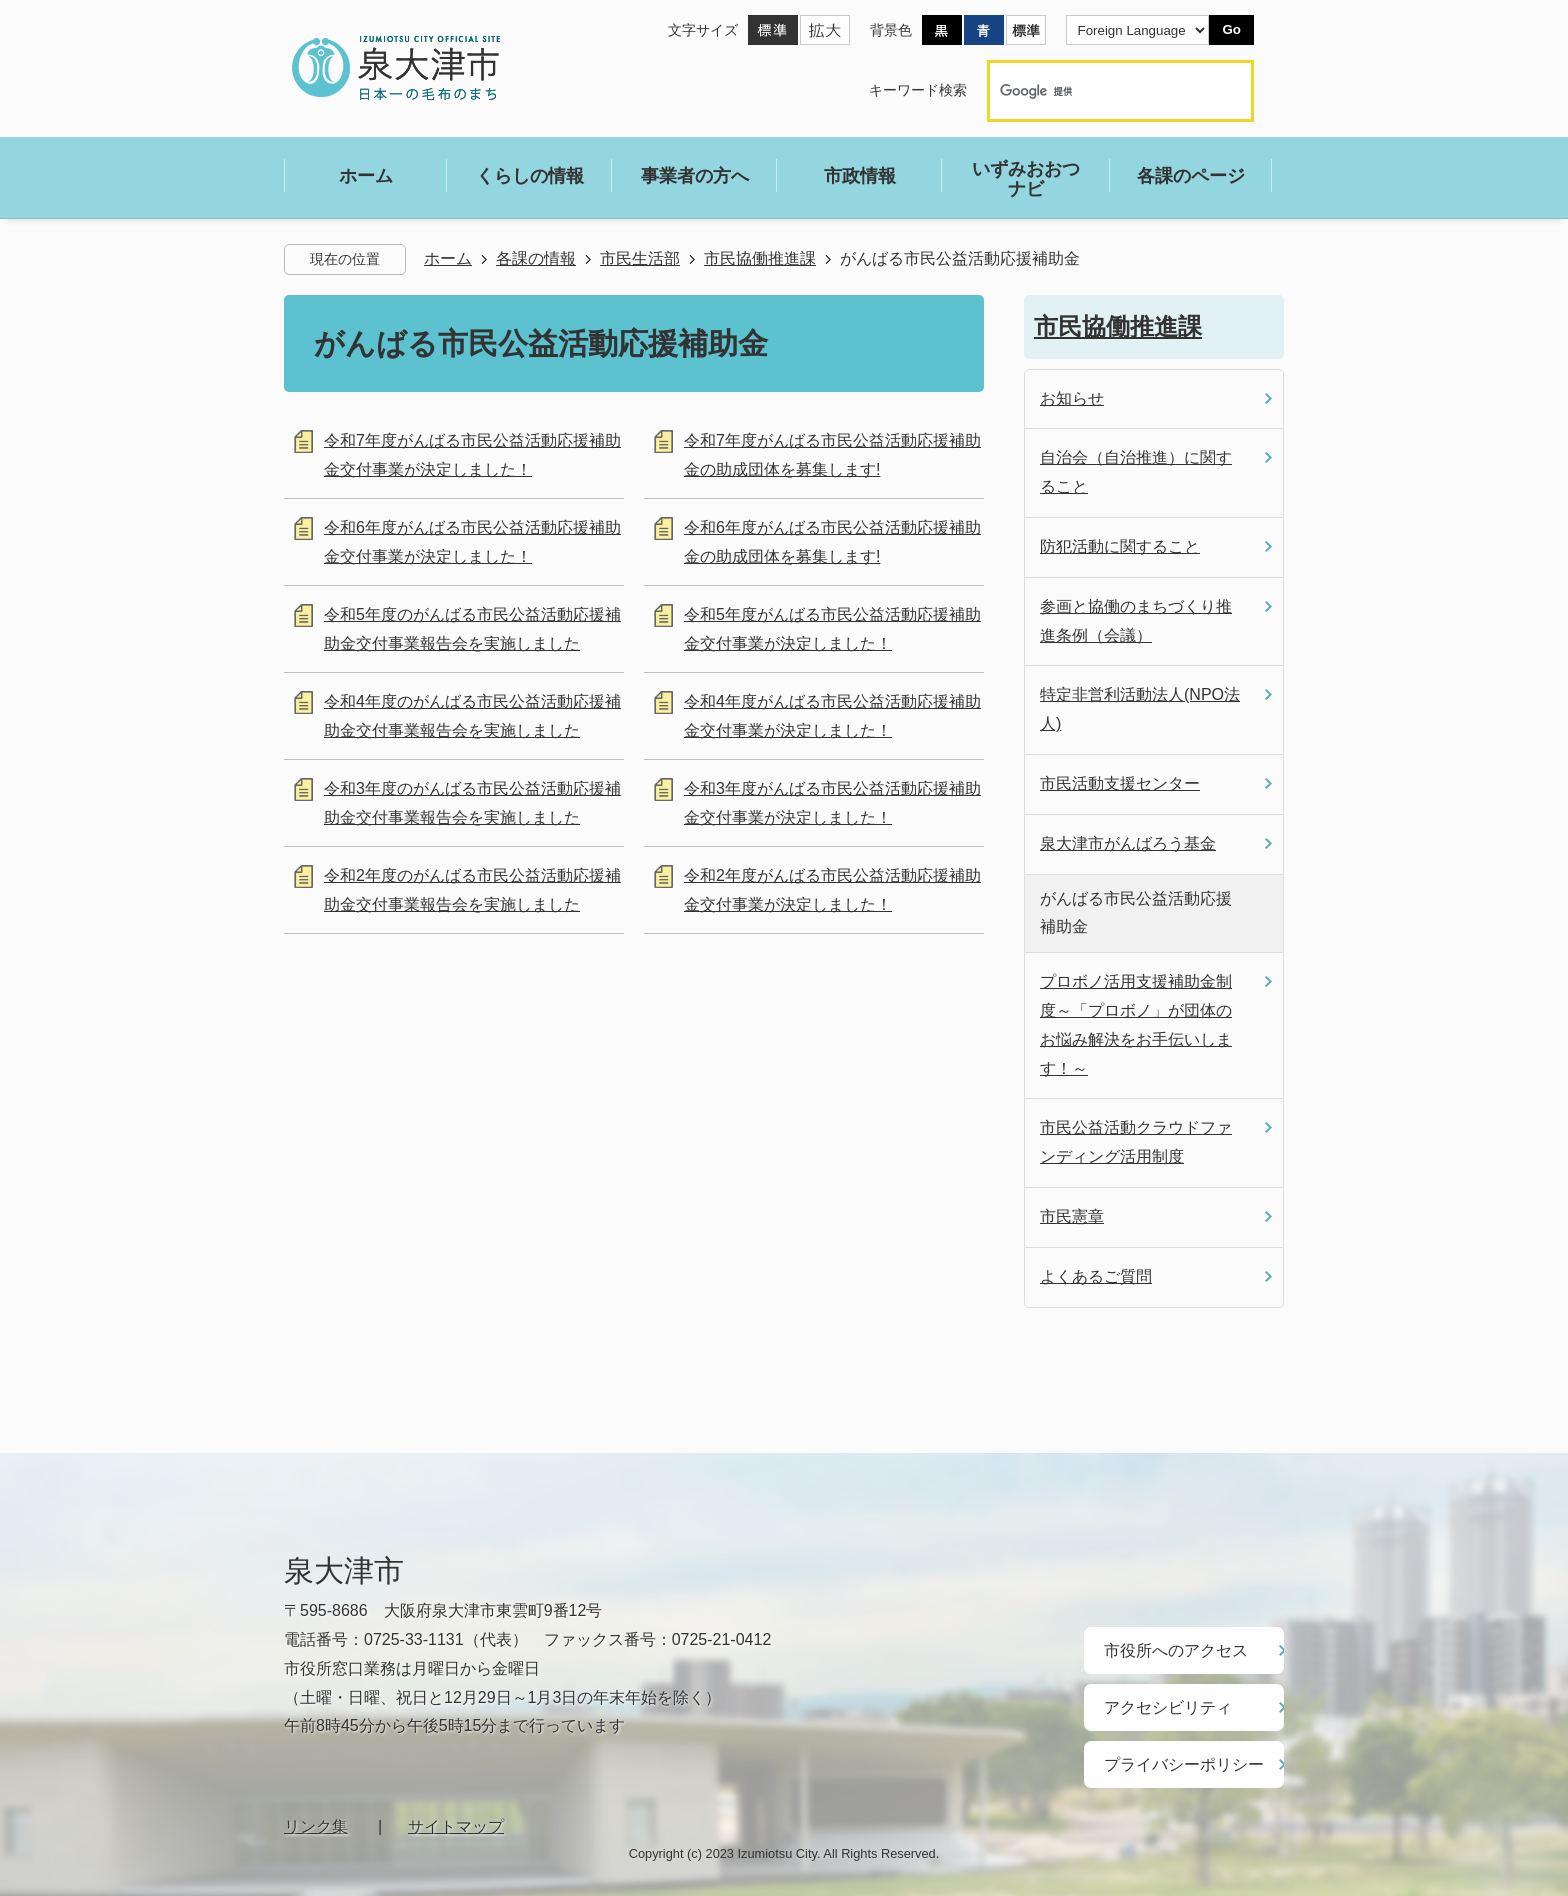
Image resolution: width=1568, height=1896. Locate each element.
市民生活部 (640, 258)
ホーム (448, 258)
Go (1231, 29)
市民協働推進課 (760, 258)
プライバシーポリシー (1174, 1749)
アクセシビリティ (1160, 1698)
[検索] (1099, 91)
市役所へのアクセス (1167, 1647)
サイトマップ (456, 1808)
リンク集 (316, 1808)
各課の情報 (536, 258)
